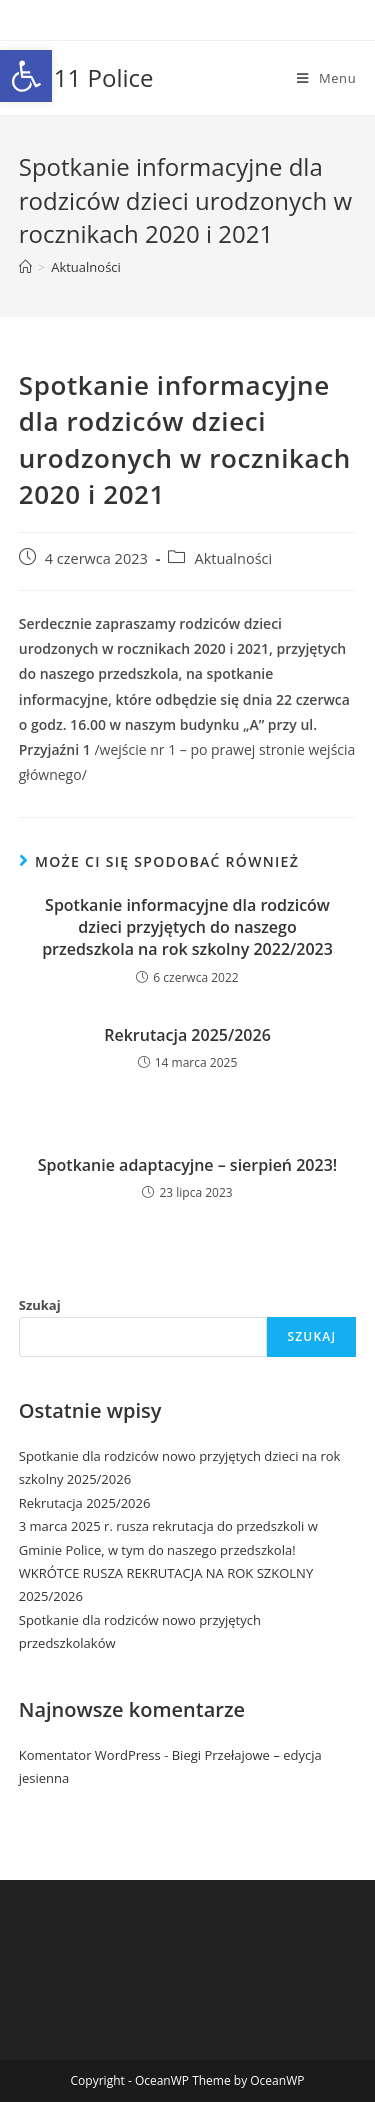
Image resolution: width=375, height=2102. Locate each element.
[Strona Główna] (25, 267)
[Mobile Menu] (326, 78)
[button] (26, 76)
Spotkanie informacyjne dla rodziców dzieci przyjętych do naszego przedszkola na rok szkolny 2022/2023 (187, 927)
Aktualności (86, 267)
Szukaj (40, 1305)
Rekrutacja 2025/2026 (187, 1035)
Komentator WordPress (90, 1755)
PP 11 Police (86, 77)
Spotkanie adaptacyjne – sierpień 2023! (187, 1165)
